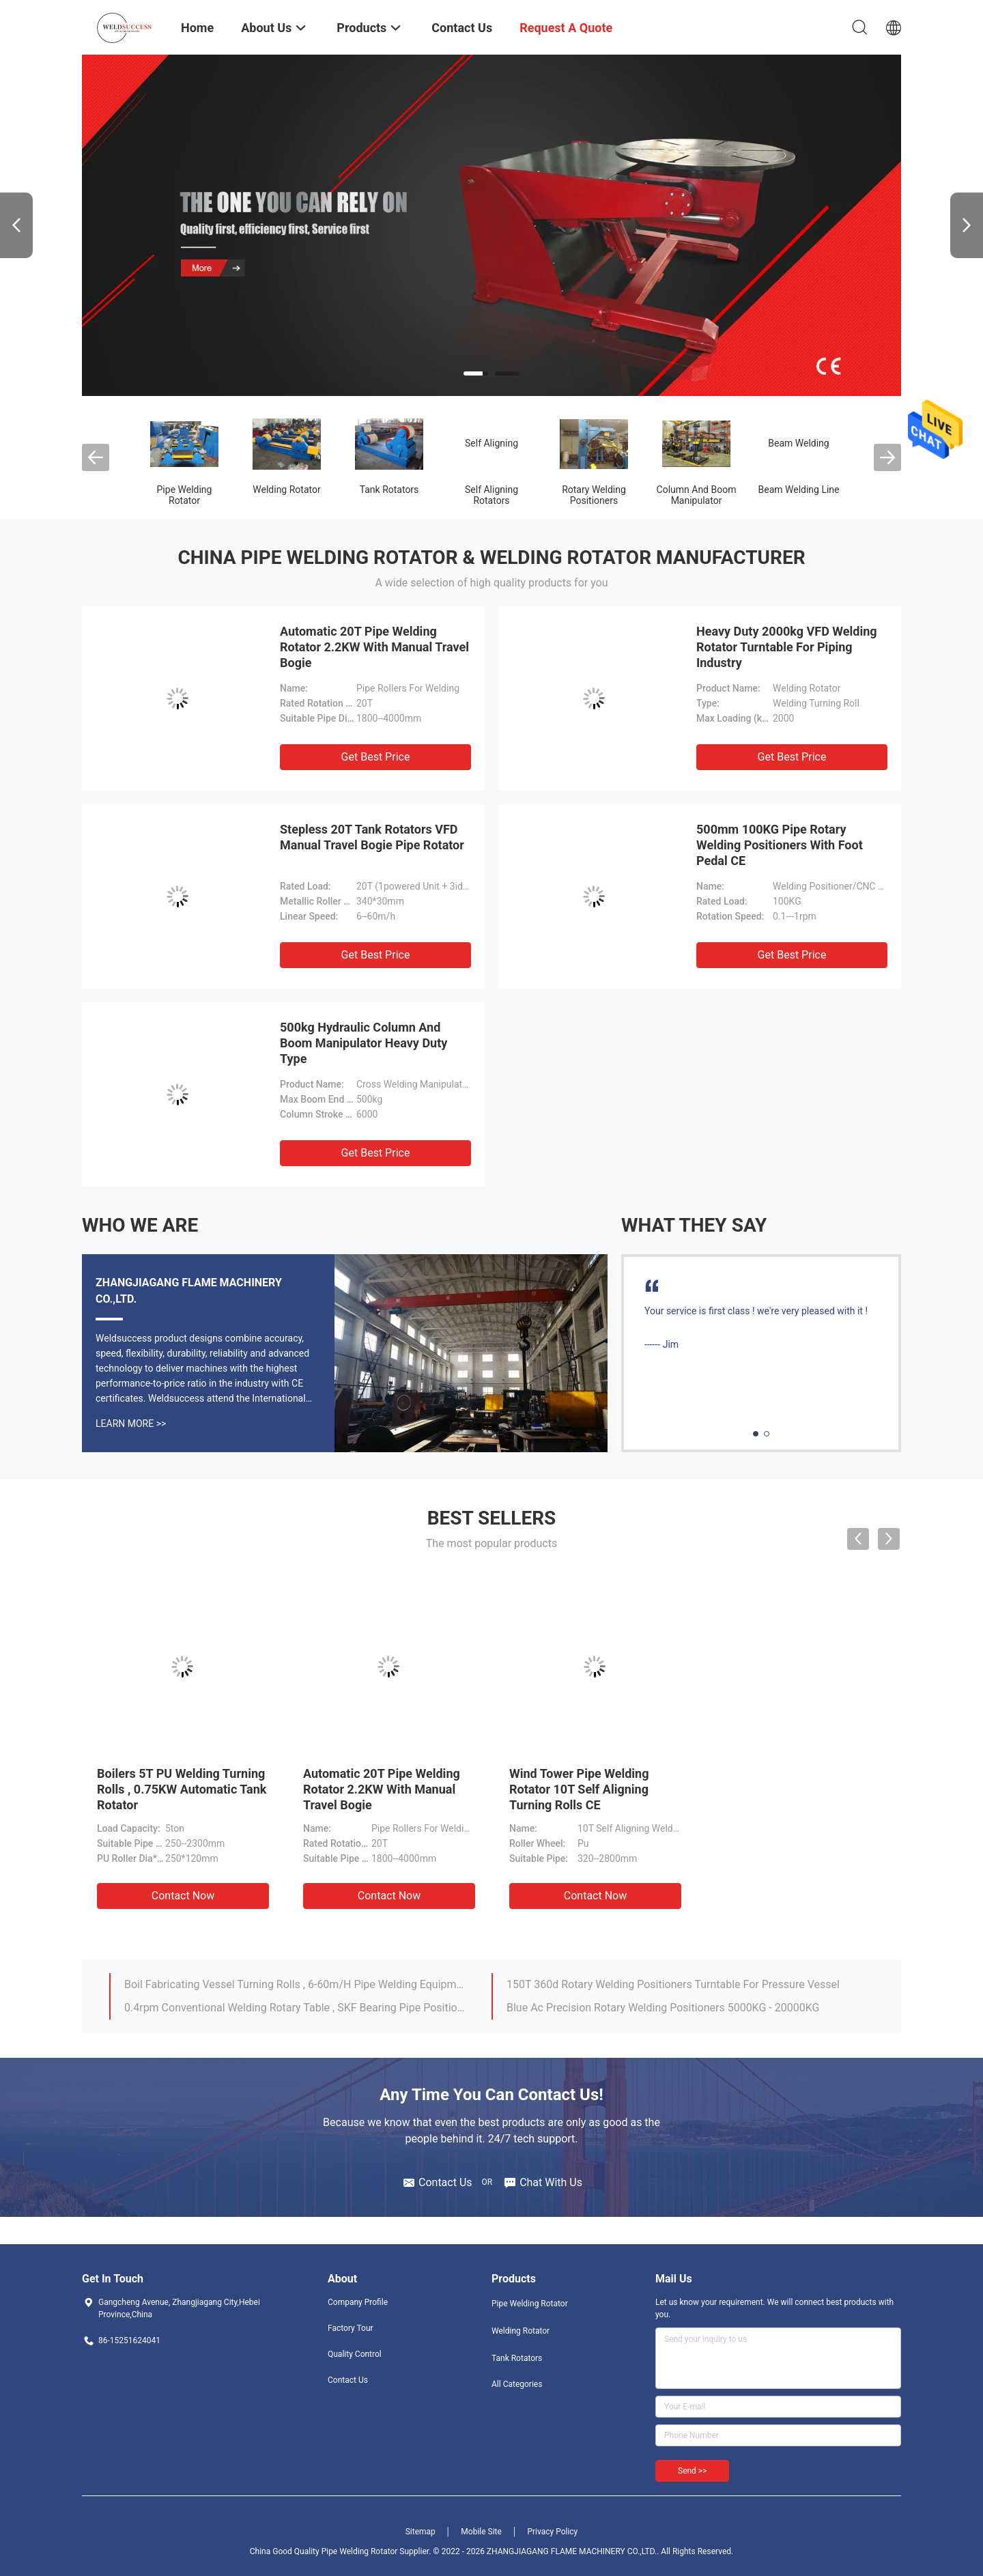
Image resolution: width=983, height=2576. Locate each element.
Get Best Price (375, 756)
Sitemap (420, 2531)
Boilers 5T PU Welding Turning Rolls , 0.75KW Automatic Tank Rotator (181, 1789)
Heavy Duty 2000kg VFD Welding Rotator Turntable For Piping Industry (786, 647)
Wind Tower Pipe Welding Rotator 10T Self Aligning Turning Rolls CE (579, 1789)
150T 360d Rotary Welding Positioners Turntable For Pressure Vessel (673, 1984)
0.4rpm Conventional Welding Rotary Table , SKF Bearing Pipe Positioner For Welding (295, 2007)
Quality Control (355, 2354)
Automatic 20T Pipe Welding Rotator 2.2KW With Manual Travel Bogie (374, 647)
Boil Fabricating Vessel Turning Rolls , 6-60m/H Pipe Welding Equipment (295, 1984)
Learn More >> (131, 1423)
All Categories (517, 2384)
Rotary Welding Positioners (594, 495)
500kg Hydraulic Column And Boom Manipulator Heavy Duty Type (363, 1043)
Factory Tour (350, 2328)
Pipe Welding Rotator (184, 495)
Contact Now (183, 1895)
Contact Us (348, 2380)
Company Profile (358, 2302)
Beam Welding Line (798, 489)
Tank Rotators (389, 489)
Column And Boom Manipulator (697, 495)
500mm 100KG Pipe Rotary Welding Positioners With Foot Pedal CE (779, 845)
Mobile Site (481, 2531)
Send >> (692, 2471)
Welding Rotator (286, 489)
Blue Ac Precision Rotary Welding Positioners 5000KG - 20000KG (663, 2007)
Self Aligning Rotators (491, 495)
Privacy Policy (552, 2531)
